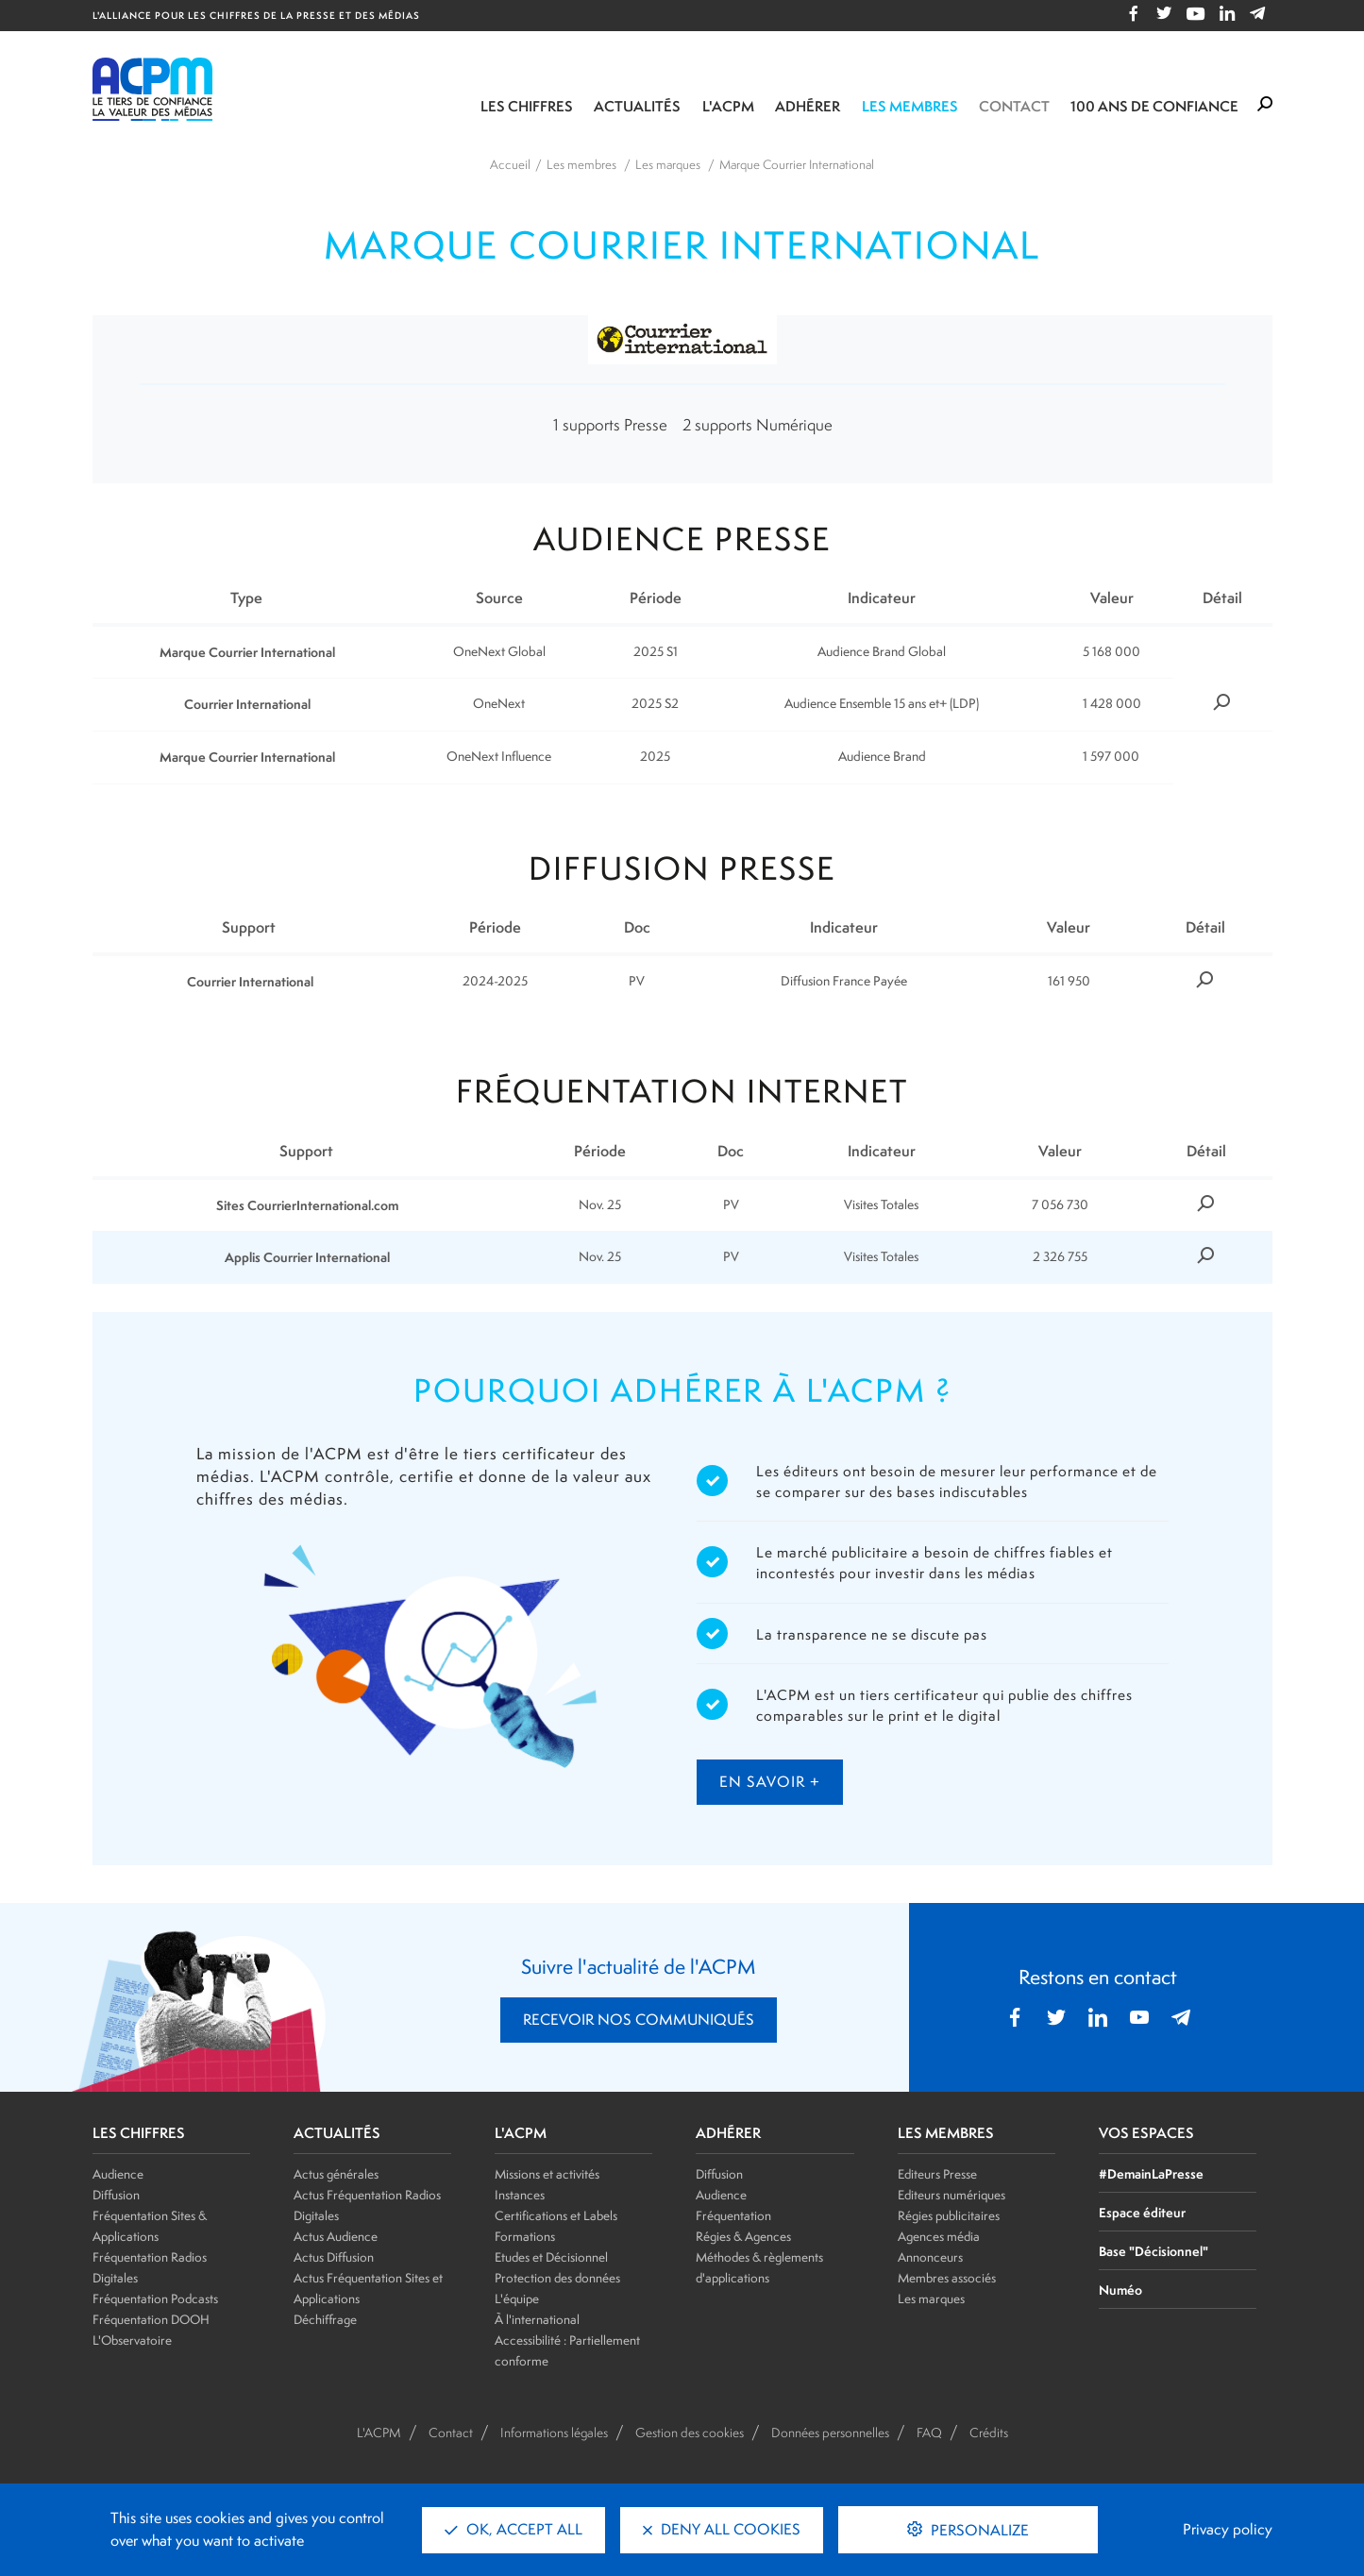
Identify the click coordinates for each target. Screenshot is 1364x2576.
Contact (1014, 106)
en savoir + (769, 1782)
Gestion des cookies (689, 2432)
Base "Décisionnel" (1153, 2251)
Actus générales (336, 2173)
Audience (118, 2173)
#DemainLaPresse (1151, 2173)
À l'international (537, 2319)
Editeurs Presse (937, 2173)
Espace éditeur (1142, 2212)
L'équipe (517, 2298)
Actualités (637, 106)
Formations (525, 2236)
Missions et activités (547, 2173)
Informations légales (554, 2432)
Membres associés (947, 2277)
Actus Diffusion (334, 2256)
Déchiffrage (325, 2319)
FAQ (929, 2432)
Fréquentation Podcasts (155, 2298)
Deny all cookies (721, 2529)
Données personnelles (830, 2432)
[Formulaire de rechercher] (1264, 104)
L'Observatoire (132, 2340)
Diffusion (116, 2194)
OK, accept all (513, 2529)
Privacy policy (1227, 2529)
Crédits (988, 2432)
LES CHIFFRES (139, 2133)
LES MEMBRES (946, 2133)
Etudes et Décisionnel (551, 2256)
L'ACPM (728, 106)
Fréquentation (733, 2215)
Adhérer (807, 106)
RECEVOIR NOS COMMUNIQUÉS (638, 2019)
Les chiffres (526, 106)
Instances (520, 2194)
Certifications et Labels (556, 2215)
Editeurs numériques (951, 2194)
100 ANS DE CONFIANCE (1154, 106)
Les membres (910, 106)
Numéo (1120, 2289)
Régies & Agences (743, 2236)
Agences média (939, 2236)
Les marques (931, 2298)
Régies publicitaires (949, 2215)
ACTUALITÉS (337, 2133)
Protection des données (557, 2277)
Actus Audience (336, 2236)
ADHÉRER (728, 2133)
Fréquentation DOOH (151, 2319)
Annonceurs (930, 2256)
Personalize (978, 2530)
